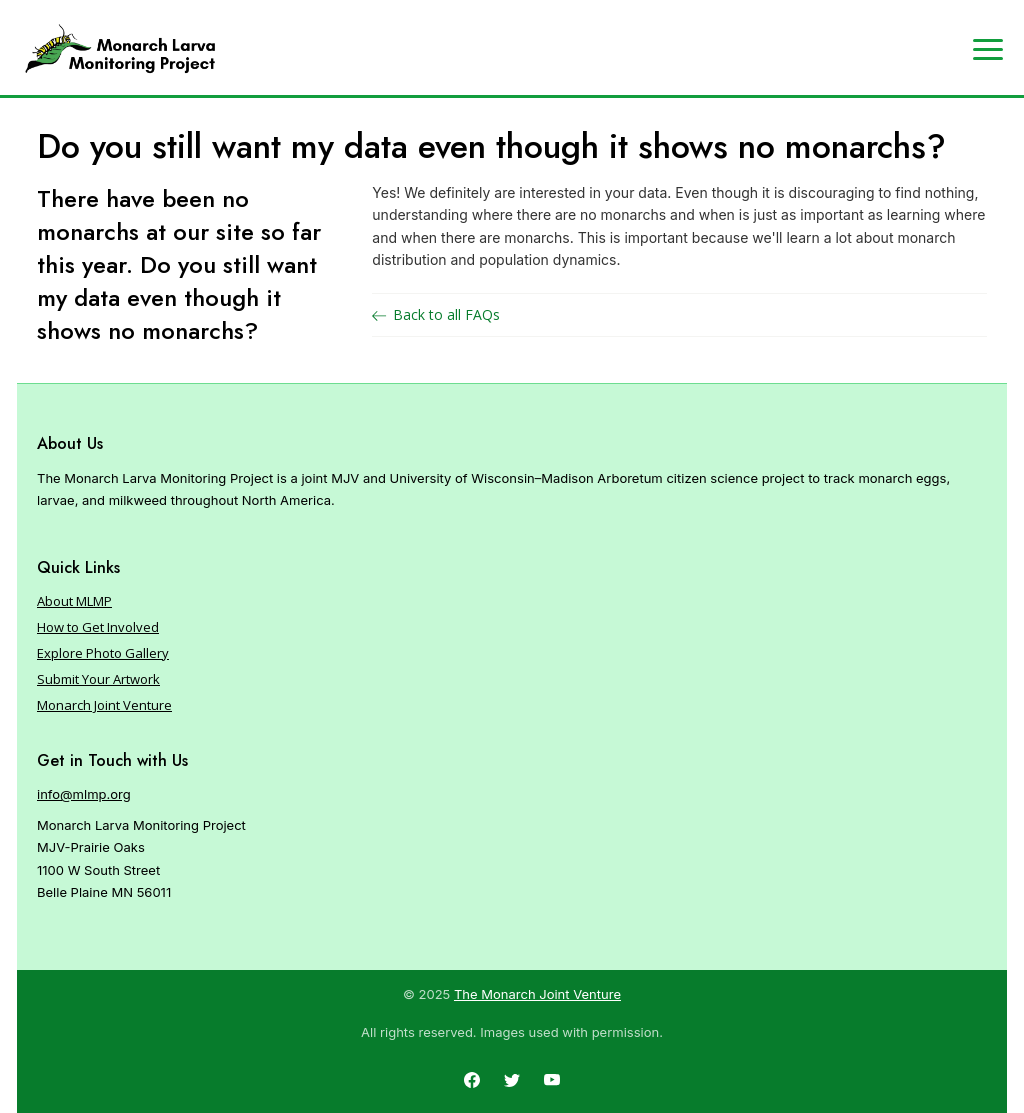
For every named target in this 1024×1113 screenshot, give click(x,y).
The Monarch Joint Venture (537, 994)
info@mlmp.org (84, 794)
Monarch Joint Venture (104, 705)
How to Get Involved (98, 627)
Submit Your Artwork (98, 679)
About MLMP (74, 601)
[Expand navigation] (988, 48)
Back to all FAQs (435, 314)
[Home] (120, 49)
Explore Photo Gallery (103, 653)
